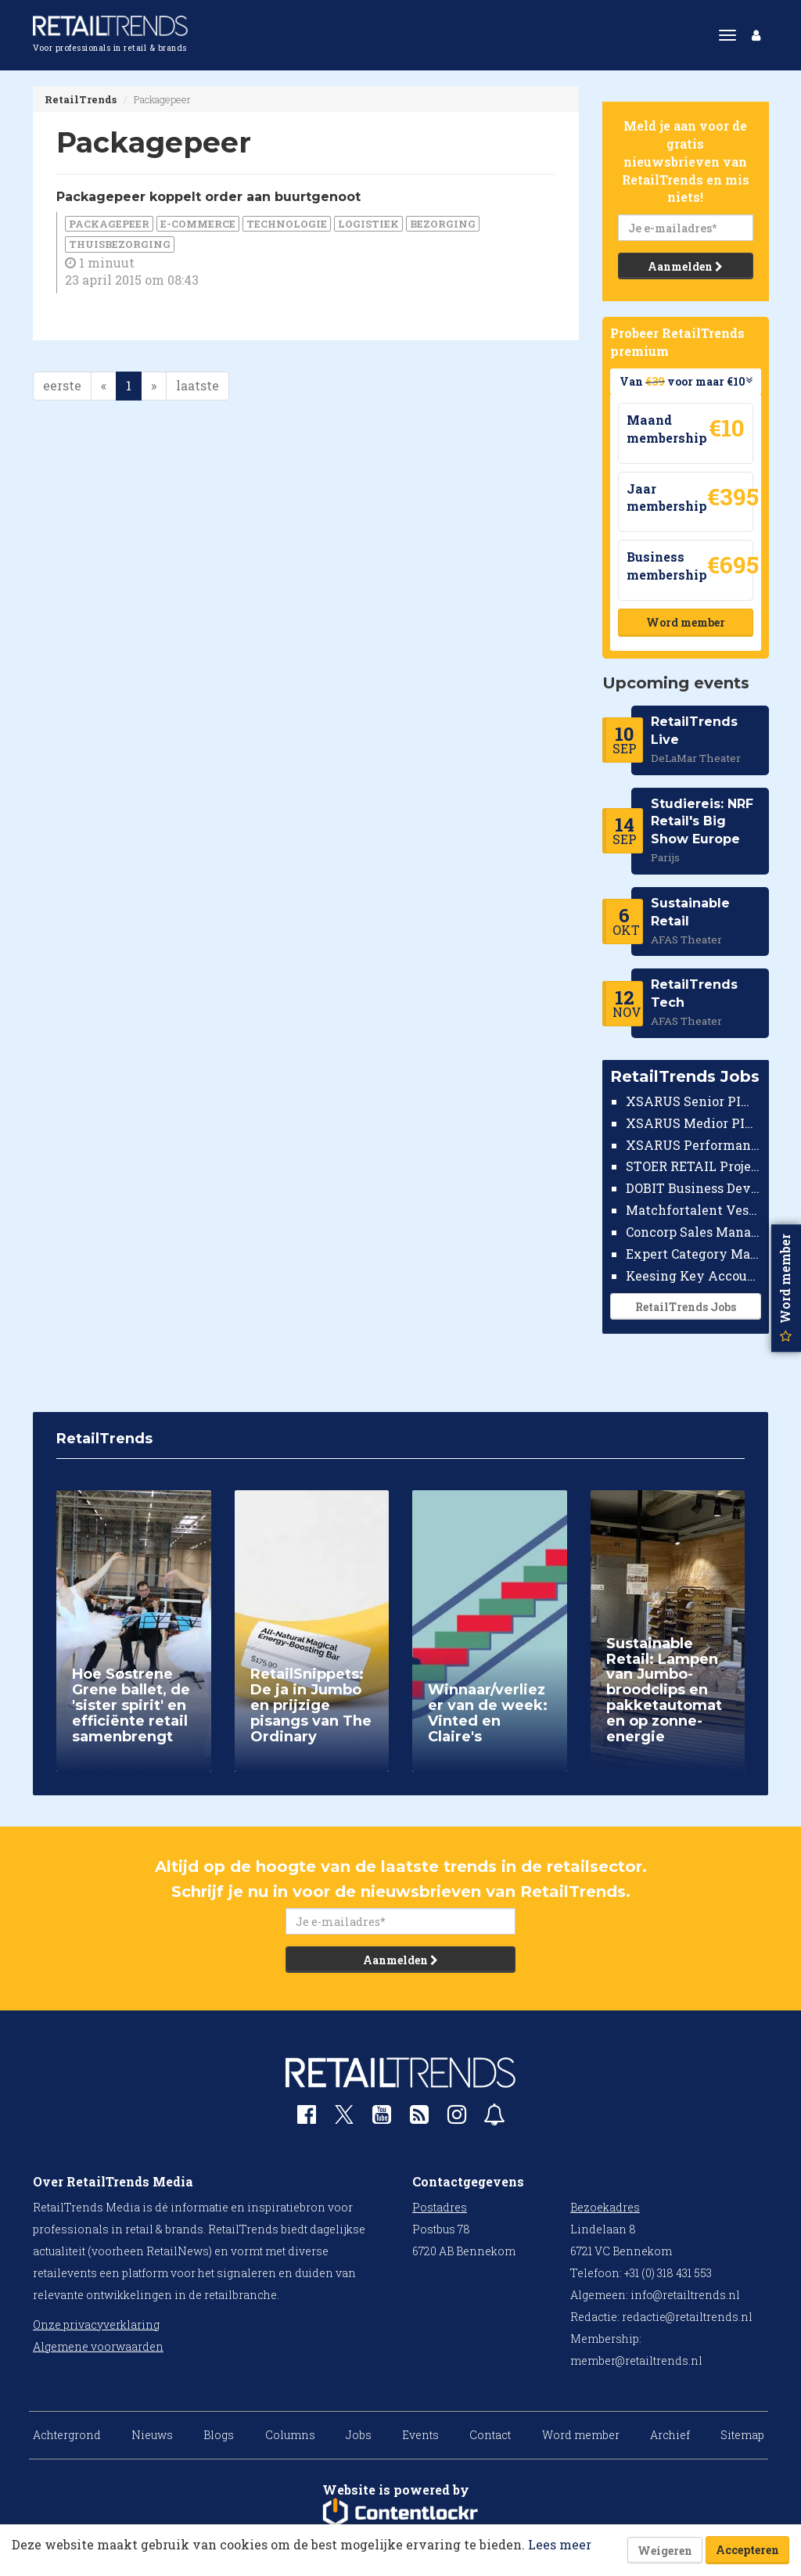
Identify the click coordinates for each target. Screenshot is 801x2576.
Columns (290, 2434)
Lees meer (559, 2544)
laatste (197, 385)
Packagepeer (109, 223)
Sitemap (742, 2434)
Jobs (359, 2434)
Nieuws (152, 2434)
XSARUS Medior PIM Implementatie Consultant (693, 1123)
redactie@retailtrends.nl (687, 2316)
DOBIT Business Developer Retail (693, 1188)
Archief (670, 2434)
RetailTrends (81, 99)
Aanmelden (685, 266)
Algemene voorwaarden (98, 2346)
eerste (62, 385)
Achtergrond (67, 2434)
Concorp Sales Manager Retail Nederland (693, 1231)
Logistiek (368, 223)
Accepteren (747, 2549)
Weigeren (665, 2550)
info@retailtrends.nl (685, 2294)
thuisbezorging (120, 244)
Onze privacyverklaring (96, 2324)
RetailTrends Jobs (684, 1306)
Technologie (286, 223)
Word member (684, 622)
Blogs (218, 2434)
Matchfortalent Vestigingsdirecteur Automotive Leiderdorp (693, 1210)
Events (420, 2434)
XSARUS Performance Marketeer (693, 1145)
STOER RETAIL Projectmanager (693, 1166)
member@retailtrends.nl (636, 2360)
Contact (490, 2434)
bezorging (443, 223)
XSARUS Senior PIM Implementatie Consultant (693, 1101)
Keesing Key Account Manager (693, 1275)
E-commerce (197, 223)
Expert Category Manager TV (693, 1253)
